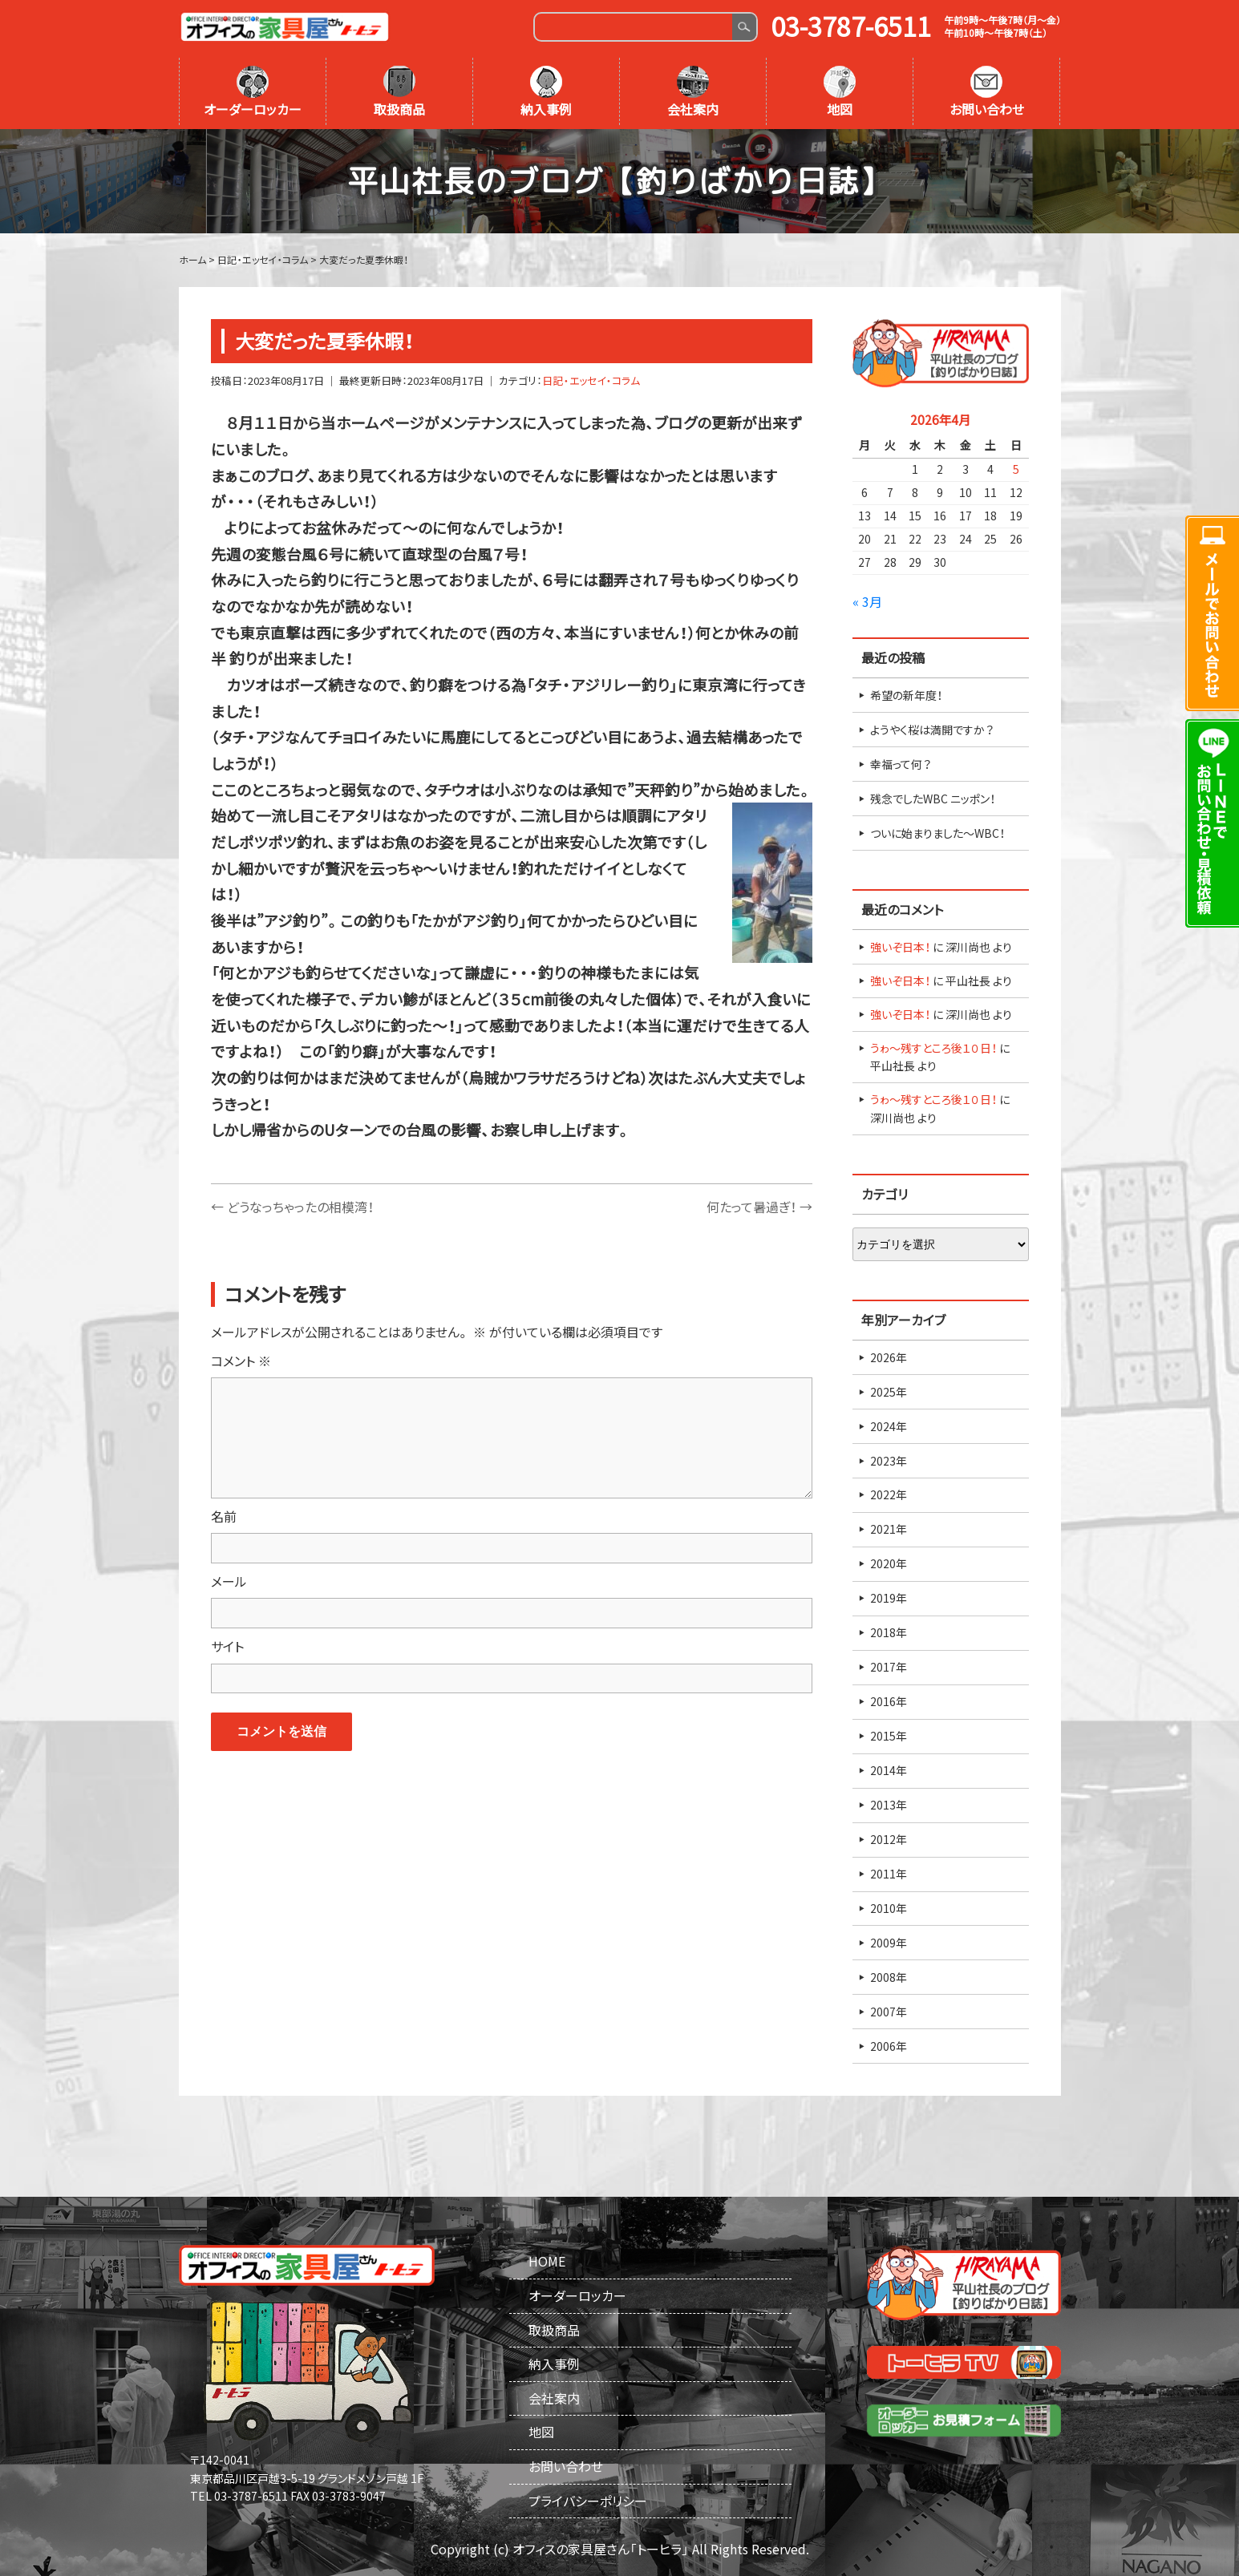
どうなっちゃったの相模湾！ (292, 1206)
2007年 (888, 2012)
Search (743, 27)
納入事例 (546, 92)
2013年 (888, 1805)
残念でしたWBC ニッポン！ (932, 799)
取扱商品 (399, 92)
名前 (224, 1516)
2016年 (888, 1701)
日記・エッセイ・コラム (591, 380)
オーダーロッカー (253, 92)
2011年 (888, 1874)
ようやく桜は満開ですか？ (932, 730)
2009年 (888, 1943)
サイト (227, 1646)
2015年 (888, 1736)
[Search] (634, 27)
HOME (546, 2261)
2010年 (888, 1908)
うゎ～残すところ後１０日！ (933, 1048)
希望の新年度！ (906, 695)
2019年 (888, 1598)
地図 (840, 92)
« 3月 (867, 601)
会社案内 (693, 92)
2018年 (888, 1632)
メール (229, 1581)
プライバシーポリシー (587, 2500)
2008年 (888, 1977)
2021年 (888, 1529)
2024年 (888, 1426)
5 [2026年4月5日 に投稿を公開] (1016, 469)
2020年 (888, 1563)
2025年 (888, 1392)
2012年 (888, 1839)
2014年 (888, 1770)
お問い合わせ (986, 92)
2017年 (888, 1667)
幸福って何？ (900, 764)
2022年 (888, 1494)
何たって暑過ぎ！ (759, 1206)
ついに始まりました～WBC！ (937, 833)
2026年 (888, 1357)
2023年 (888, 1461)
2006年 (888, 2046)
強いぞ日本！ (900, 947)
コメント (241, 1360)
